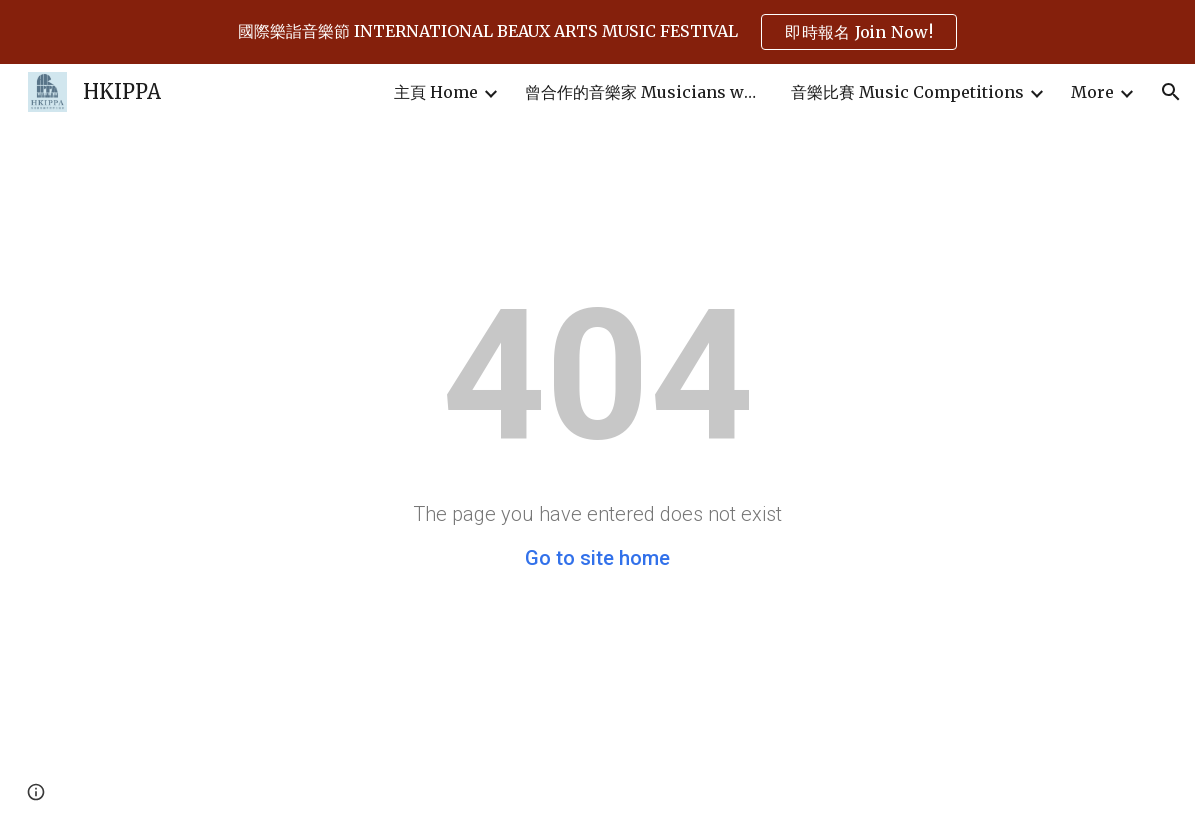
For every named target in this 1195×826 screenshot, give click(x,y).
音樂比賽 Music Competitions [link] (907, 92)
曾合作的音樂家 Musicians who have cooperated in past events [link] (645, 92)
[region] (597, 32)
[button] (1171, 92)
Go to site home (597, 558)
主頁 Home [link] (436, 92)
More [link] (1092, 92)
